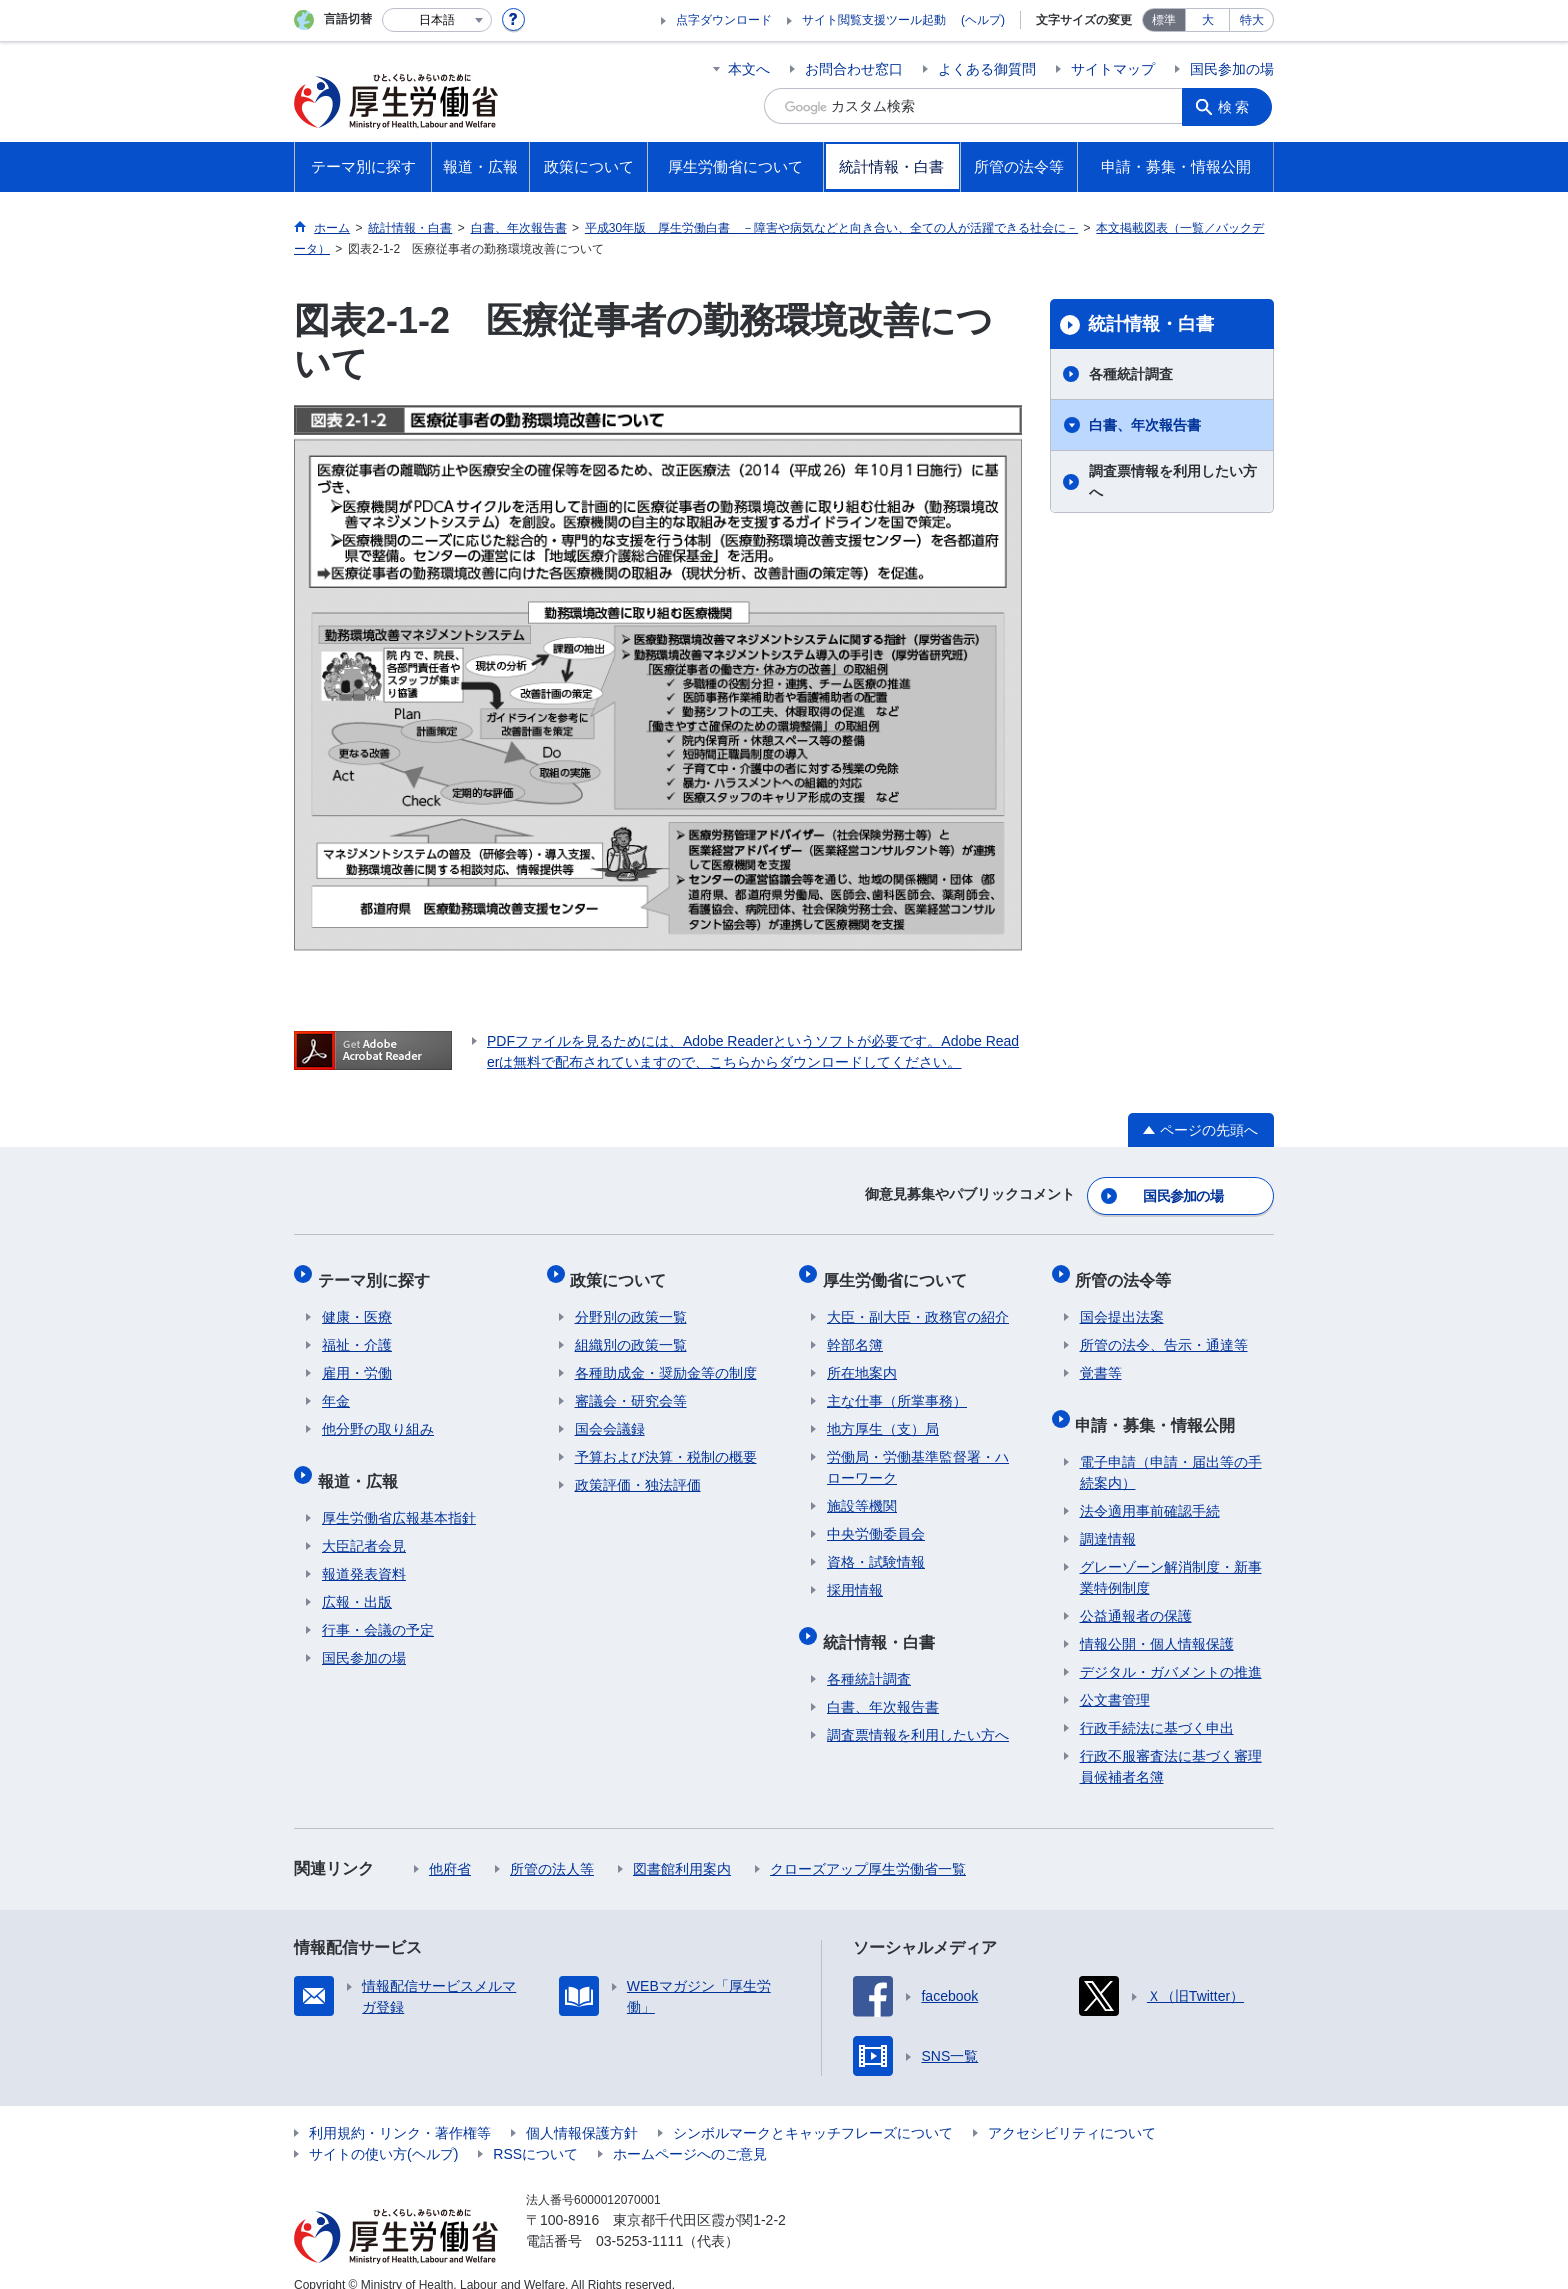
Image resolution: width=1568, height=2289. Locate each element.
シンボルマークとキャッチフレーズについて (813, 2111)
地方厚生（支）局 (883, 1416)
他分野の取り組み (378, 1416)
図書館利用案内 (682, 1847)
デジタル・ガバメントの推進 (1171, 1650)
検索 (1238, 106)
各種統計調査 (1131, 374)
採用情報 (855, 1577)
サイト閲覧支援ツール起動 (874, 20)
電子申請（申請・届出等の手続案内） (1171, 1450)
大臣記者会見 (364, 1524)
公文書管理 (1115, 1678)
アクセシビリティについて (1072, 2111)
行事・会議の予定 (378, 1608)
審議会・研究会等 (631, 1388)
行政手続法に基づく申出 (1157, 1706)
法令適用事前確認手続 (1150, 1489)
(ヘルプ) (983, 20)
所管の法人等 (552, 1847)
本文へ (749, 69)
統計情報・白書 (1151, 324)
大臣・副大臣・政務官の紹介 (918, 1304)
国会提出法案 (1122, 1304)
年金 (336, 1388)
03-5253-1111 (639, 2219)
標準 (1164, 20)
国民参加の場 (1232, 69)
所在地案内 (862, 1360)
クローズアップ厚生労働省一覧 (868, 1847)
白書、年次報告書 (1145, 425)
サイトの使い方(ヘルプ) (383, 2132)
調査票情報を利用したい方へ (1173, 481)
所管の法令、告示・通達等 (1164, 1332)
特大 (1252, 20)
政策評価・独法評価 (638, 1472)
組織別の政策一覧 (631, 1332)
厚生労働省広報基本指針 (399, 1496)
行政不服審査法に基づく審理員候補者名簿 (1171, 1744)
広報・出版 (357, 1580)
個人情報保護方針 (582, 2111)
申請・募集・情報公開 (1160, 1406)
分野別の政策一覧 (631, 1304)
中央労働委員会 (876, 1521)
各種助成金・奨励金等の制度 (666, 1360)
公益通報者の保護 (1136, 1594)
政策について (623, 1270)
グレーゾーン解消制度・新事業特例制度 (1171, 1555)
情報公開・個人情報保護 (1157, 1622)
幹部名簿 (855, 1332)
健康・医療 (357, 1304)
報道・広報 (362, 1462)
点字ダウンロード (724, 20)
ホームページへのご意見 (690, 2132)
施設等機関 (862, 1493)
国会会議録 (610, 1416)
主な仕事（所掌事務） (897, 1388)
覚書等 (1101, 1360)
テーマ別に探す (378, 1270)
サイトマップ (1113, 69)
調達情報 (1108, 1517)
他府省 (450, 1847)
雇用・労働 (357, 1360)
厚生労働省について (899, 1270)
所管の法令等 (1128, 1270)
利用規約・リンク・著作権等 (400, 2111)
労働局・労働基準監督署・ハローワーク (918, 1454)
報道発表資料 (364, 1552)
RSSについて (535, 2132)
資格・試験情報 (876, 1549)
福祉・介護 (357, 1332)
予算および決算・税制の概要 (666, 1444)
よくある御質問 (987, 69)
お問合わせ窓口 (854, 69)
